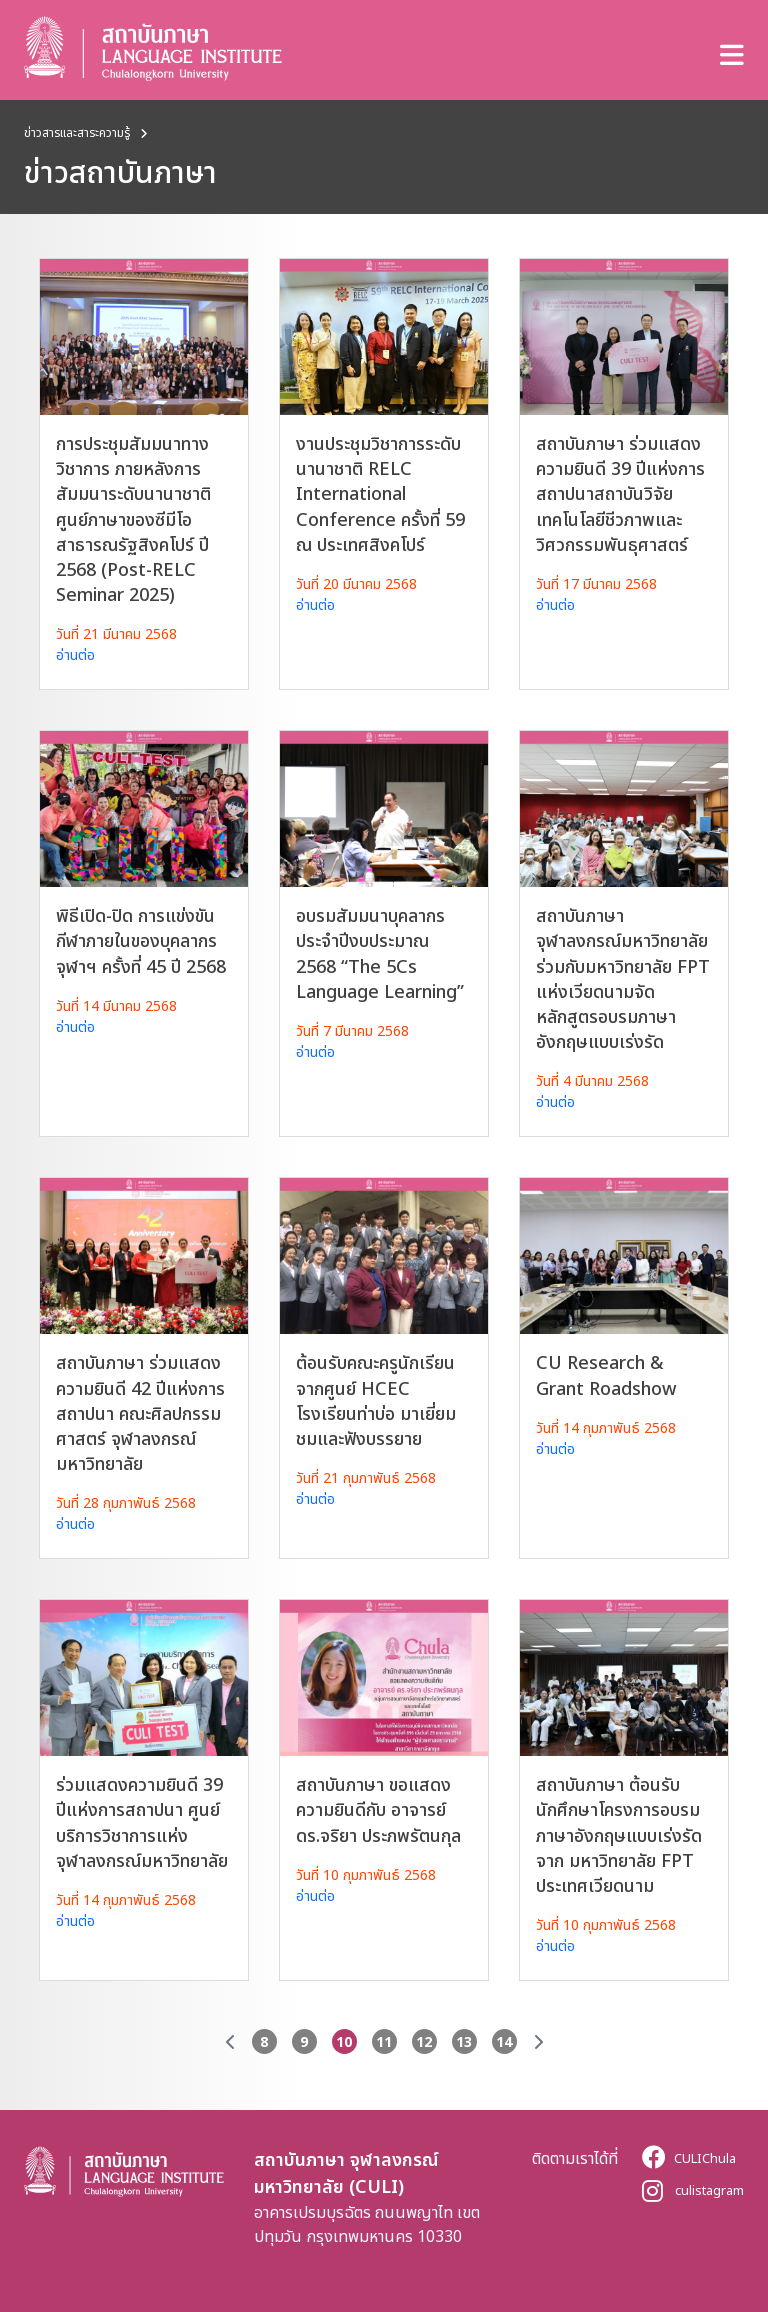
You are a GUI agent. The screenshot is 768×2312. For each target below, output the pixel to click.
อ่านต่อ (75, 654)
